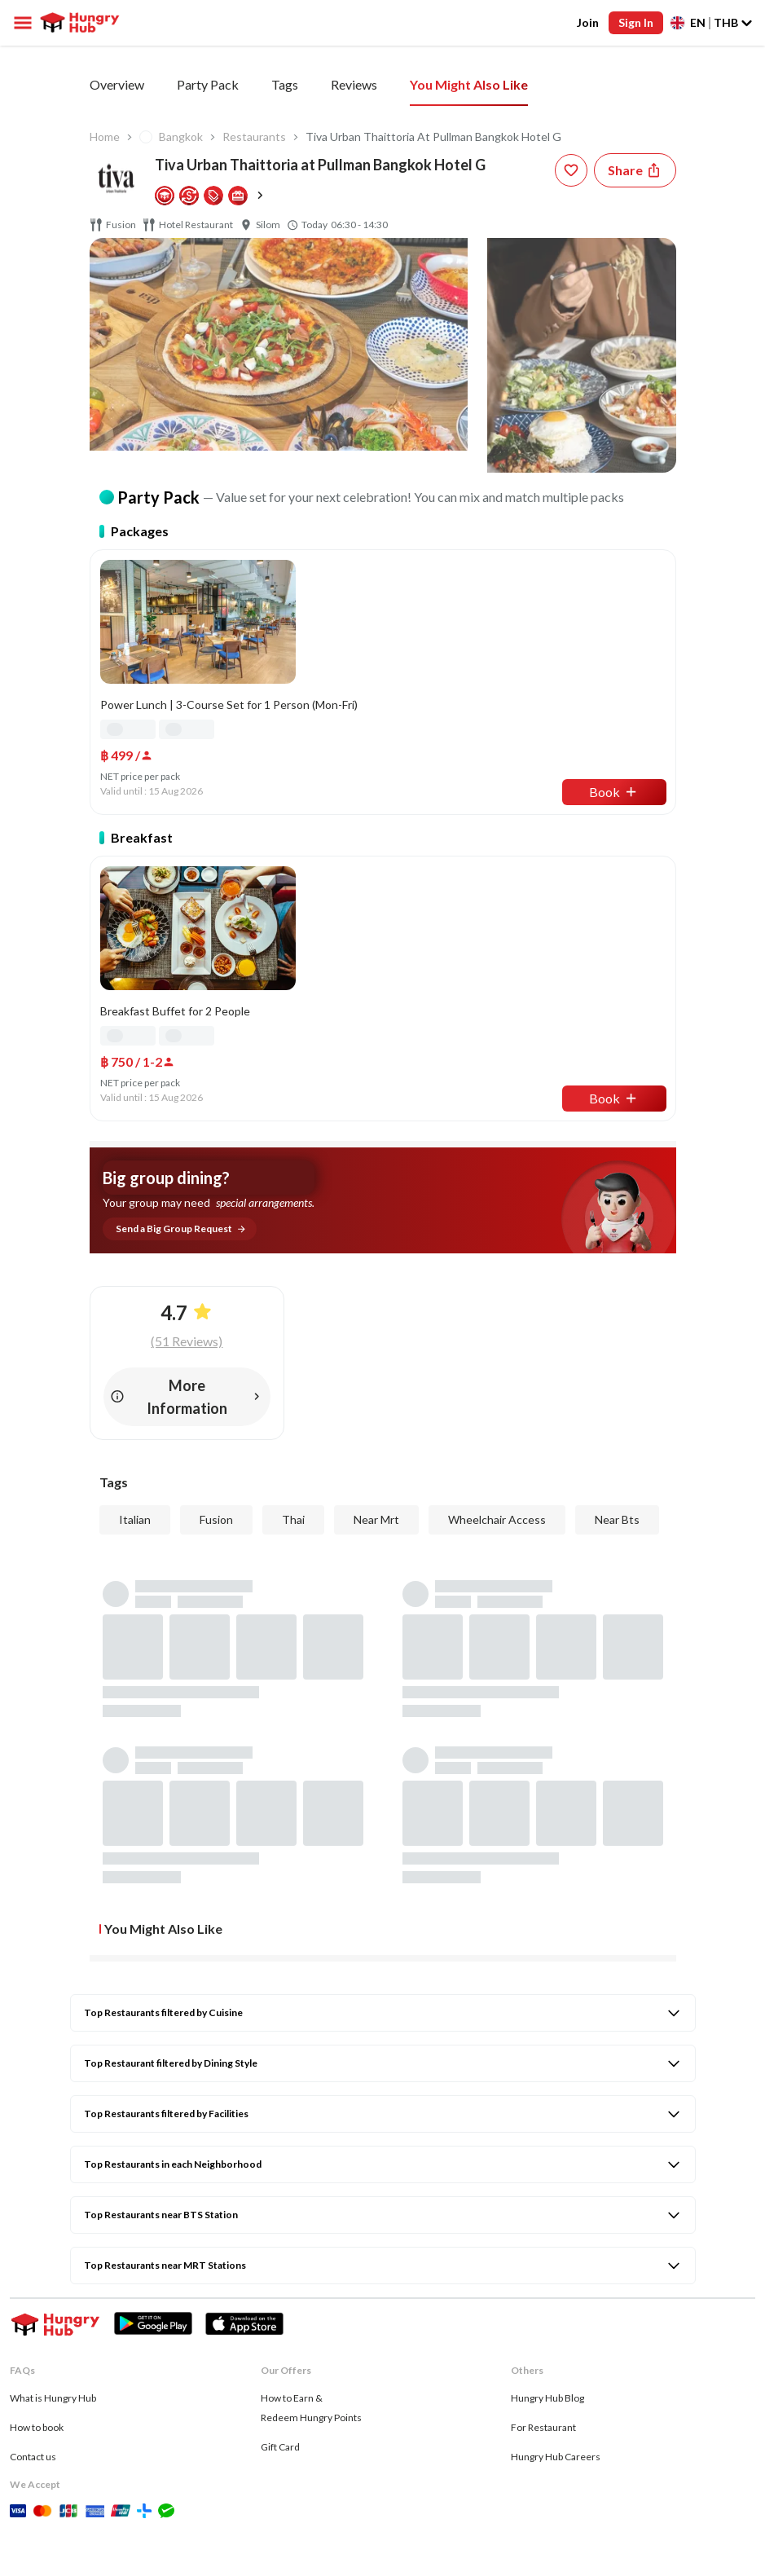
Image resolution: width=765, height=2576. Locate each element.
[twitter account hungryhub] (95, 2469)
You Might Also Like (659, 84)
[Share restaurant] (634, 170)
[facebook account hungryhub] (19, 2469)
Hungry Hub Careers (555, 2309)
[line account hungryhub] (207, 2469)
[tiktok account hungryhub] (168, 2469)
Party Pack (325, 84)
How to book (37, 2280)
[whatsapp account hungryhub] (130, 2469)
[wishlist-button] (571, 170)
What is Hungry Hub (53, 2250)
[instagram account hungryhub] (58, 2469)
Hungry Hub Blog (547, 2250)
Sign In (636, 22)
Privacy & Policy (44, 2499)
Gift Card (280, 2299)
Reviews (547, 84)
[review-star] (156, 1695)
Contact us (33, 2309)
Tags (477, 84)
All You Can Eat (219, 84)
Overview (117, 84)
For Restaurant (543, 2280)
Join (589, 22)
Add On (410, 84)
